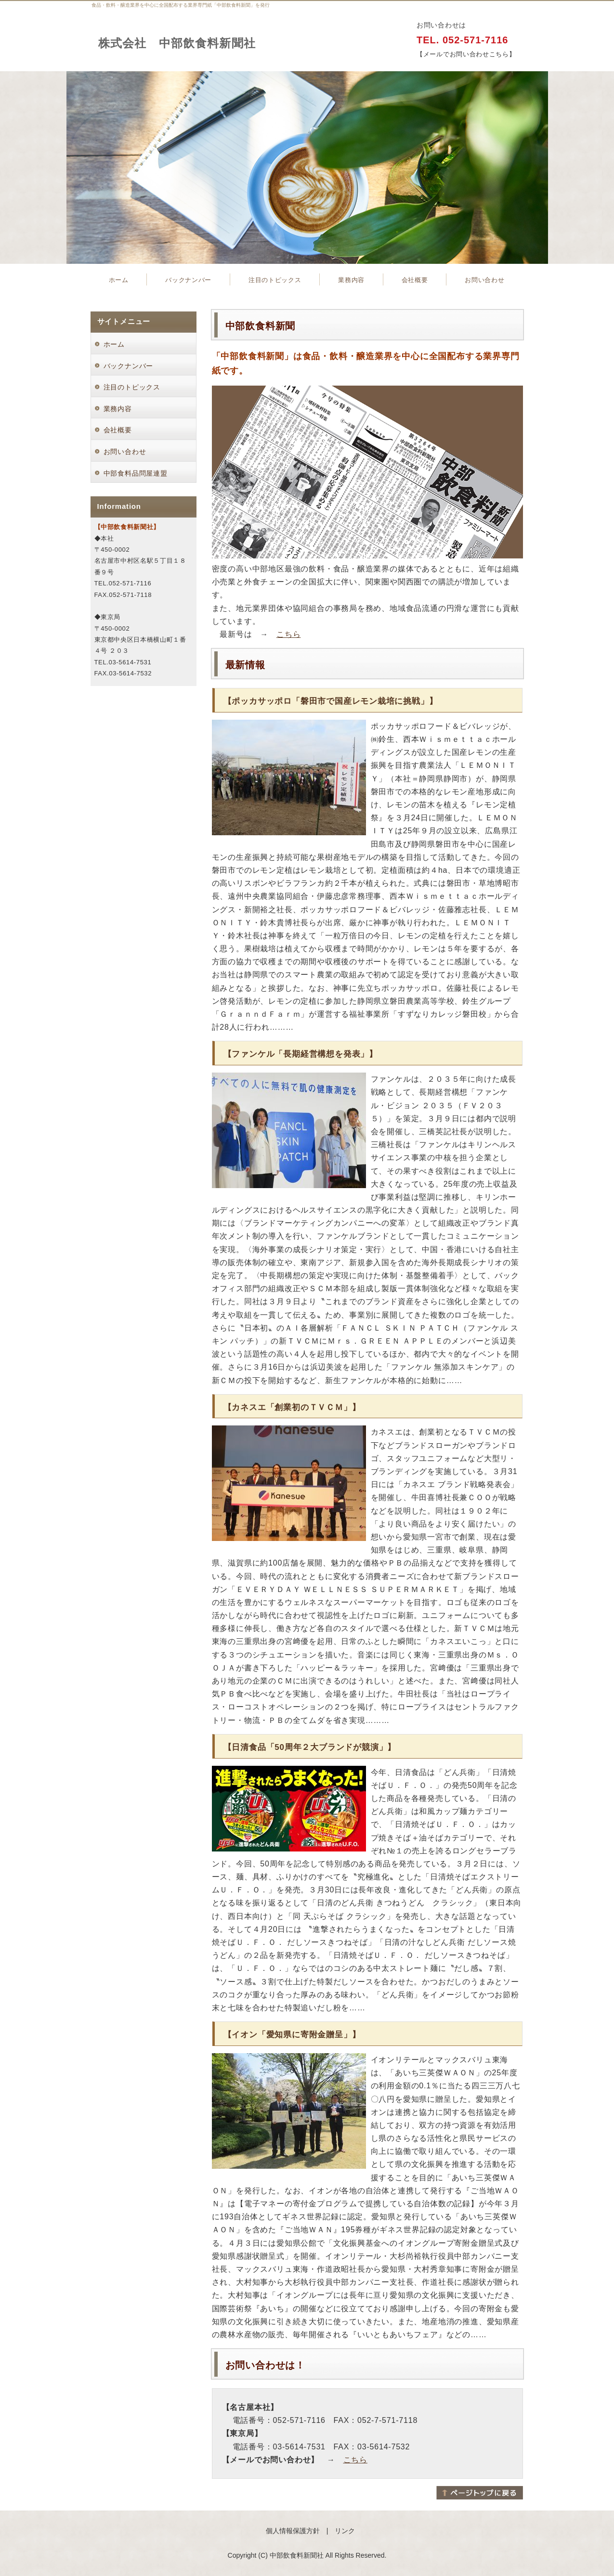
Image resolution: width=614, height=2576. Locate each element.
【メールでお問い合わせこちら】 (466, 54)
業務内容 (351, 280)
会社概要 (415, 280)
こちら (288, 634)
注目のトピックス (274, 280)
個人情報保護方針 (293, 2531)
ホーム (119, 280)
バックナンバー (188, 280)
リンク (345, 2531)
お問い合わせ (484, 280)
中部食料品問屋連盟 (136, 473)
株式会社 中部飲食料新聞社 (177, 43)
